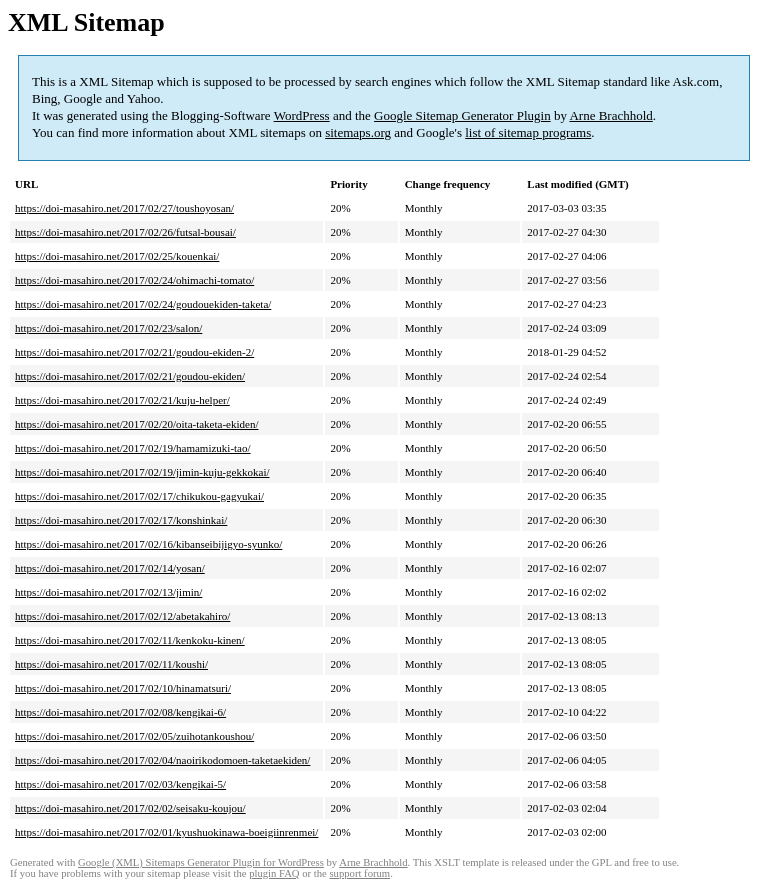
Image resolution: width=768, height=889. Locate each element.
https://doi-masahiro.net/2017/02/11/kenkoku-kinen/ (130, 640)
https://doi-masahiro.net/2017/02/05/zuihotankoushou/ (134, 736)
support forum (359, 873)
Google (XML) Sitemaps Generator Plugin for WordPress (201, 862)
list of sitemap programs (528, 132)
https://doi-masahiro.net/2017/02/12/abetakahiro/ (122, 616)
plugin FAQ (274, 873)
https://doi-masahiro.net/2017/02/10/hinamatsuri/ (123, 688)
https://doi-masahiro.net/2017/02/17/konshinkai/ (121, 520)
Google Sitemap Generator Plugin (462, 115)
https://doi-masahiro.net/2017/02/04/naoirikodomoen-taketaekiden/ (162, 760)
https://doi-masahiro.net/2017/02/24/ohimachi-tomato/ (134, 280)
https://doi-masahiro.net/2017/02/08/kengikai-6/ (120, 712)
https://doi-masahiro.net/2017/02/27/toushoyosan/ (124, 208)
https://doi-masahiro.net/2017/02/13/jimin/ (108, 592)
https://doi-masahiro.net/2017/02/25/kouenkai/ (117, 256)
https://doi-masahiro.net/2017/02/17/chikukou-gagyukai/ (139, 496)
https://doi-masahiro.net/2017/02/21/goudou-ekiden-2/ (134, 352)
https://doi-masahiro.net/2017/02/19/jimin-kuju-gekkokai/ (142, 472)
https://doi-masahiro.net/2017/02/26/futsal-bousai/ (125, 232)
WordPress (302, 115)
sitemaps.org (358, 132)
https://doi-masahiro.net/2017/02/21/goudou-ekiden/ (130, 376)
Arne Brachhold (610, 115)
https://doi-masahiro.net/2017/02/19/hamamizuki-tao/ (133, 448)
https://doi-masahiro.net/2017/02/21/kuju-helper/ (122, 400)
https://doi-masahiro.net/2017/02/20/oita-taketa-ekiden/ (136, 424)
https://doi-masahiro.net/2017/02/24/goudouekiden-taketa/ (143, 304)
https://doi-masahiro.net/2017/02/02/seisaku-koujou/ (130, 808)
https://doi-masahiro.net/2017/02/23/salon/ (108, 328)
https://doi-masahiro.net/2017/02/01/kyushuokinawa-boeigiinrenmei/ (166, 832)
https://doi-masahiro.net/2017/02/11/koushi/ (111, 664)
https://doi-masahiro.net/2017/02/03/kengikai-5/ (120, 784)
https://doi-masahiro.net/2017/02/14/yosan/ (110, 568)
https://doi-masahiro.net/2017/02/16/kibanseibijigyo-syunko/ (148, 544)
